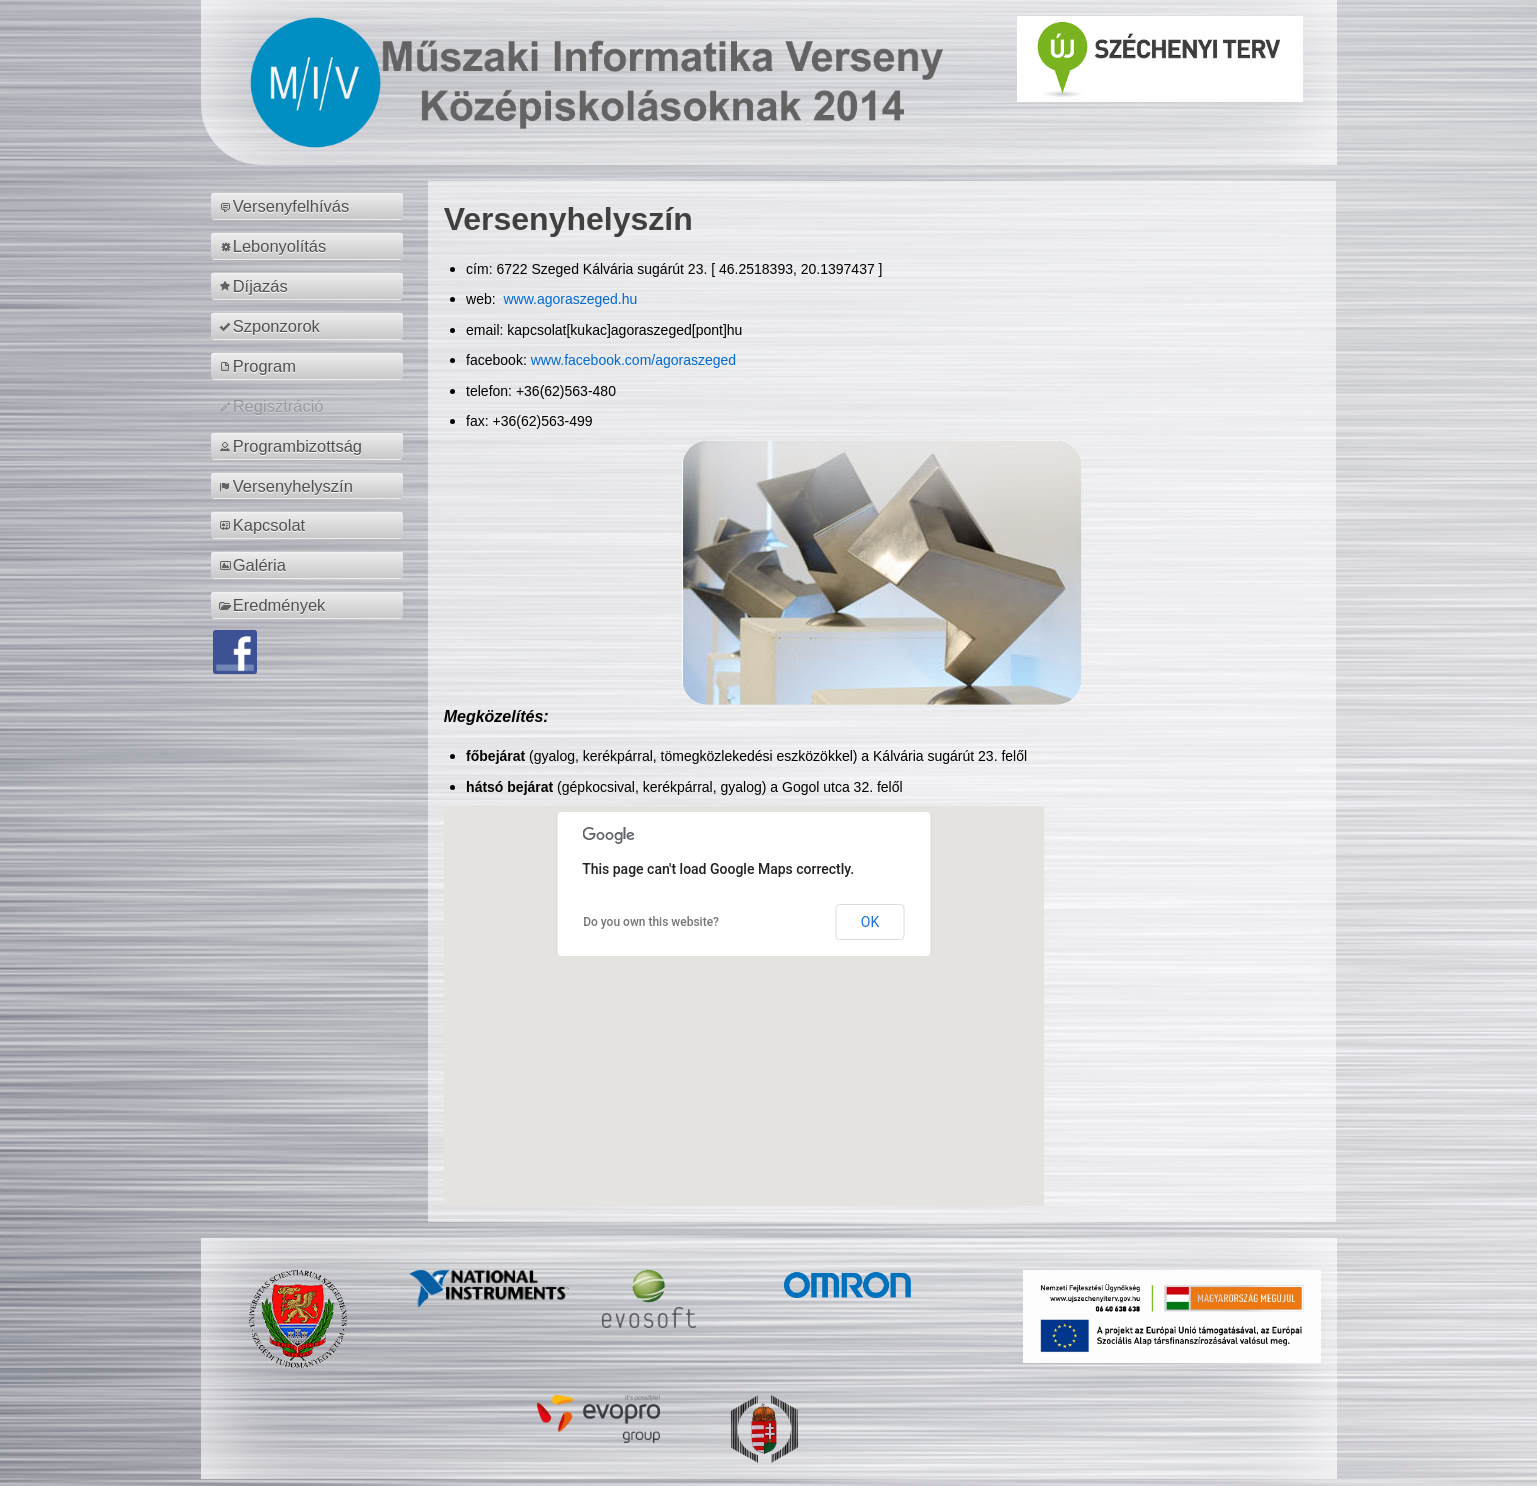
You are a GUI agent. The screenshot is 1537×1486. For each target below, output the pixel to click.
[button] (744, 987)
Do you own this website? (651, 922)
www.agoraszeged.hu (569, 299)
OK (870, 922)
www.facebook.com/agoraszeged (633, 360)
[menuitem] (310, 206)
